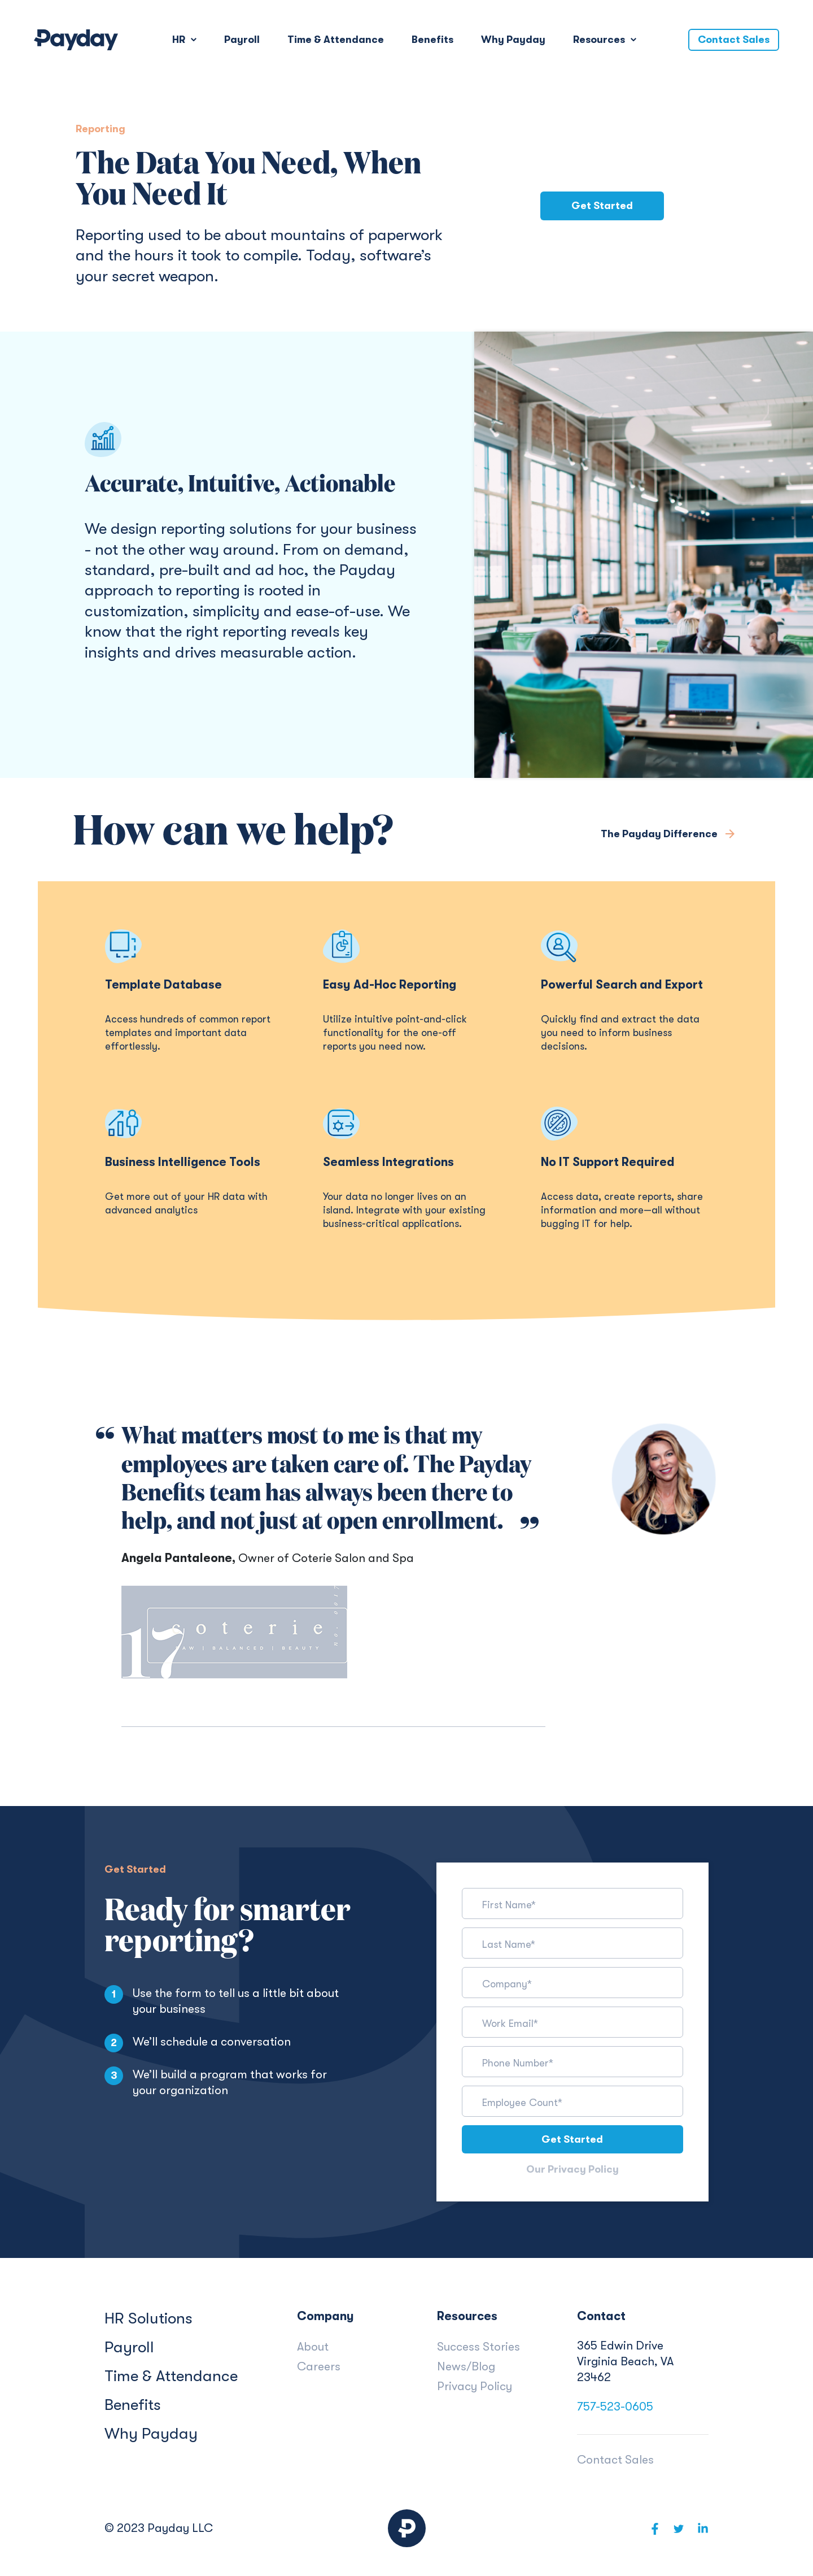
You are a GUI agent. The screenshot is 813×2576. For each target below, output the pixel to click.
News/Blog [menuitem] (466, 2366)
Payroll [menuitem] (129, 2347)
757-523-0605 (615, 2406)
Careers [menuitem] (318, 2366)
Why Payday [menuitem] (151, 2434)
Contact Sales (734, 39)
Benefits (432, 39)
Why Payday (513, 39)
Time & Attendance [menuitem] (171, 2376)
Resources (600, 39)
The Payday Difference (660, 833)
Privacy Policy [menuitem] (474, 2386)
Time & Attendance (335, 39)
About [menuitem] (313, 2346)
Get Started (602, 205)
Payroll (242, 39)
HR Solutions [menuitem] (148, 2318)
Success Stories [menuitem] (478, 2346)
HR (179, 39)
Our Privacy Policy (572, 2169)
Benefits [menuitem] (132, 2405)
